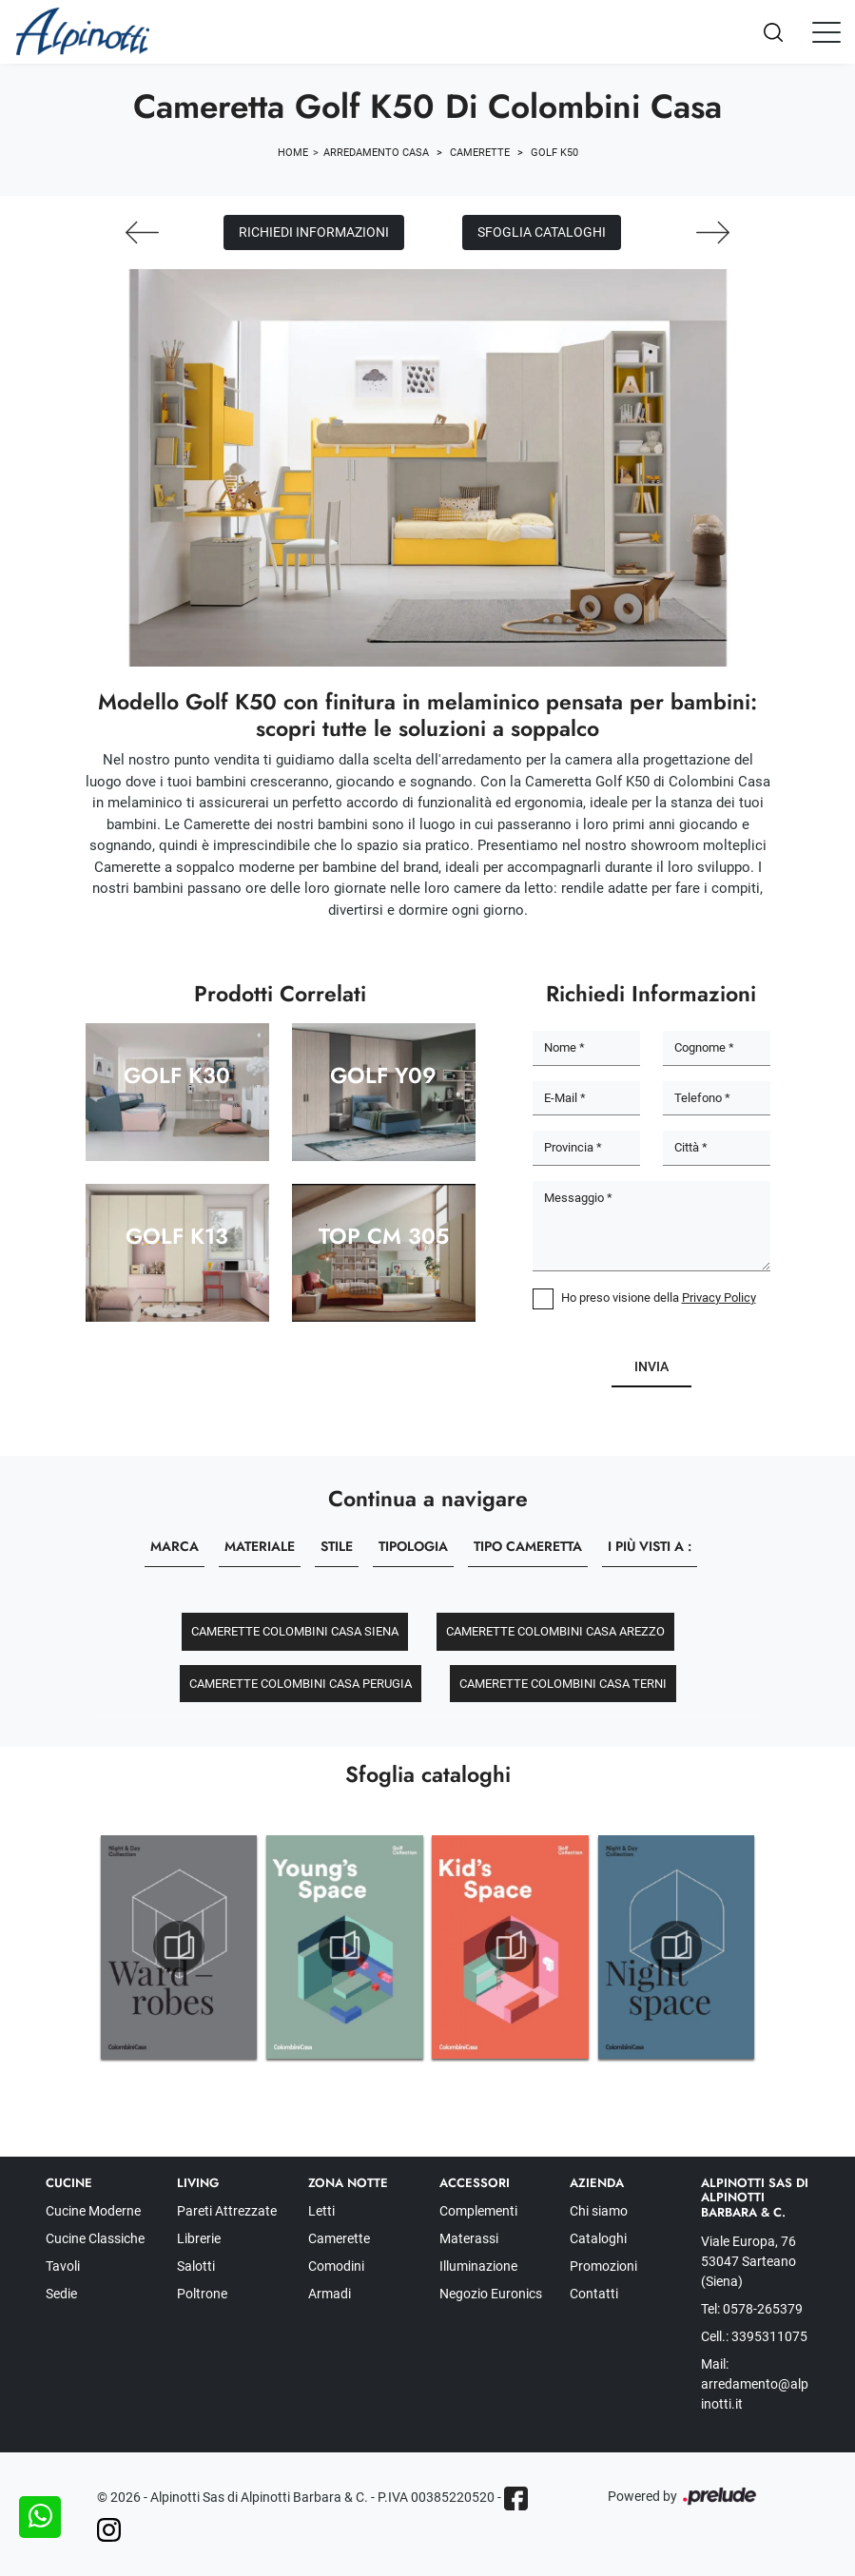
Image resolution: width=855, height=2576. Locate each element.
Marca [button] (174, 1546)
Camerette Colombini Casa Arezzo (555, 1631)
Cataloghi (598, 2238)
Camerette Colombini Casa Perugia (300, 1683)
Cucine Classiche (95, 2238)
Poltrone (202, 2293)
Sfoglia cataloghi (541, 232)
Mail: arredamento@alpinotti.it (754, 2383)
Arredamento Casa (376, 152)
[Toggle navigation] (826, 31)
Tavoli (63, 2266)
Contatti (594, 2293)
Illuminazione (478, 2266)
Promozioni (603, 2266)
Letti (321, 2210)
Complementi (478, 2210)
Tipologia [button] (413, 1546)
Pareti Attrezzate (227, 2210)
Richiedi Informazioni (314, 232)
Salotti (196, 2266)
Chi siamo (599, 2210)
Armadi (329, 2293)
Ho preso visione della (658, 1297)
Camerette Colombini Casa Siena (294, 1631)
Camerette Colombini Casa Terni (563, 1683)
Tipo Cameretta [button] (528, 1546)
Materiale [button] (259, 1546)
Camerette (480, 152)
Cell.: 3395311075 (754, 2336)
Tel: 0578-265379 (752, 2308)
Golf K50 (554, 152)
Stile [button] (337, 1546)
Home (293, 152)
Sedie (61, 2293)
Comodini (336, 2266)
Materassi (468, 2238)
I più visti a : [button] (649, 1546)
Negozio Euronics (490, 2293)
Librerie (199, 2238)
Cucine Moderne (93, 2210)
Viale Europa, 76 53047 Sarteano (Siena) (748, 2261)
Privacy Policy (719, 1297)
